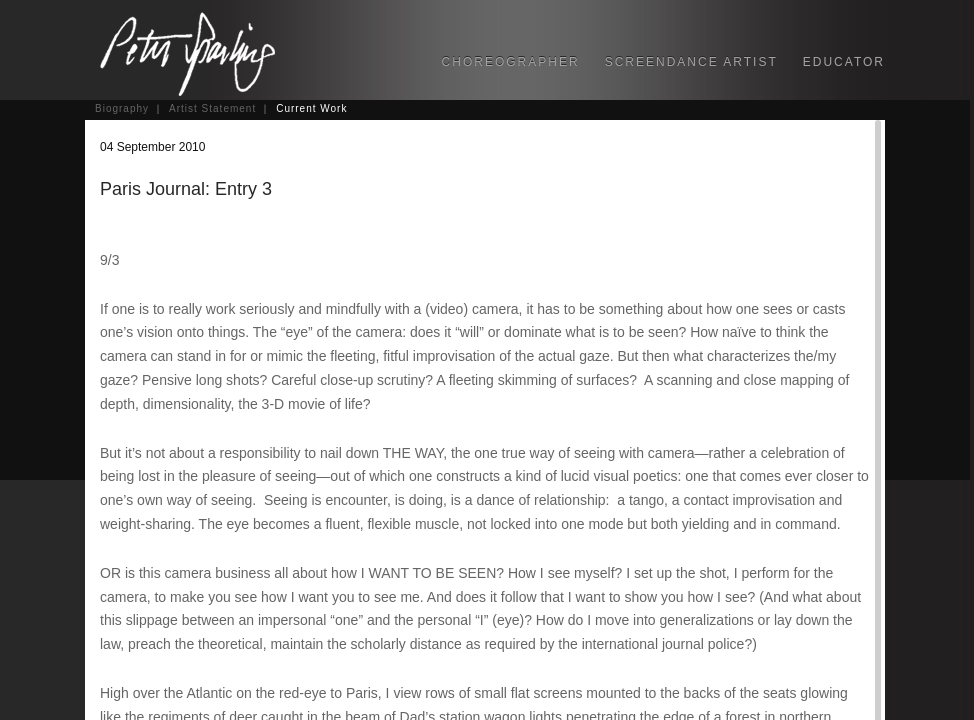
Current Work (311, 108)
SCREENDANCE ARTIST (691, 62)
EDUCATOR (844, 62)
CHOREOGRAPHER (511, 62)
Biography (122, 108)
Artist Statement (212, 108)
